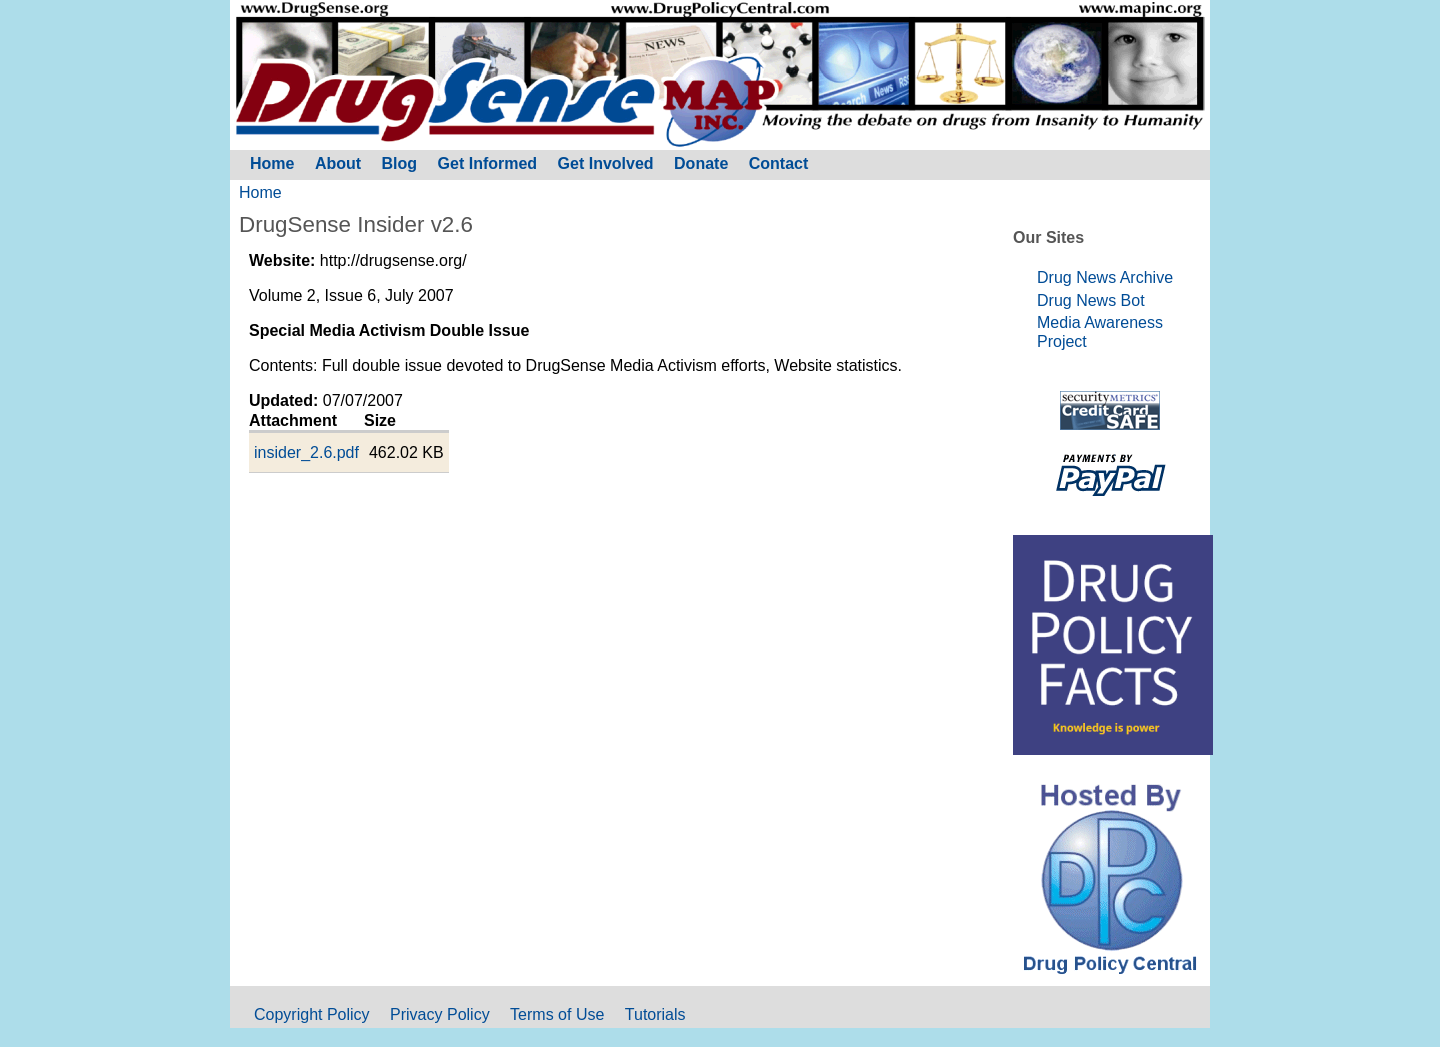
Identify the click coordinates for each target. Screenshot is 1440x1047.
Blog (400, 163)
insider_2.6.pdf (306, 452)
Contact (779, 163)
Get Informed (488, 163)
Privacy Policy (440, 1014)
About (338, 163)
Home (260, 192)
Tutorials (655, 1014)
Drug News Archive (1105, 277)
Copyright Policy (312, 1014)
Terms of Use (557, 1014)
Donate (701, 163)
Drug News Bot (1091, 300)
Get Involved (606, 163)
